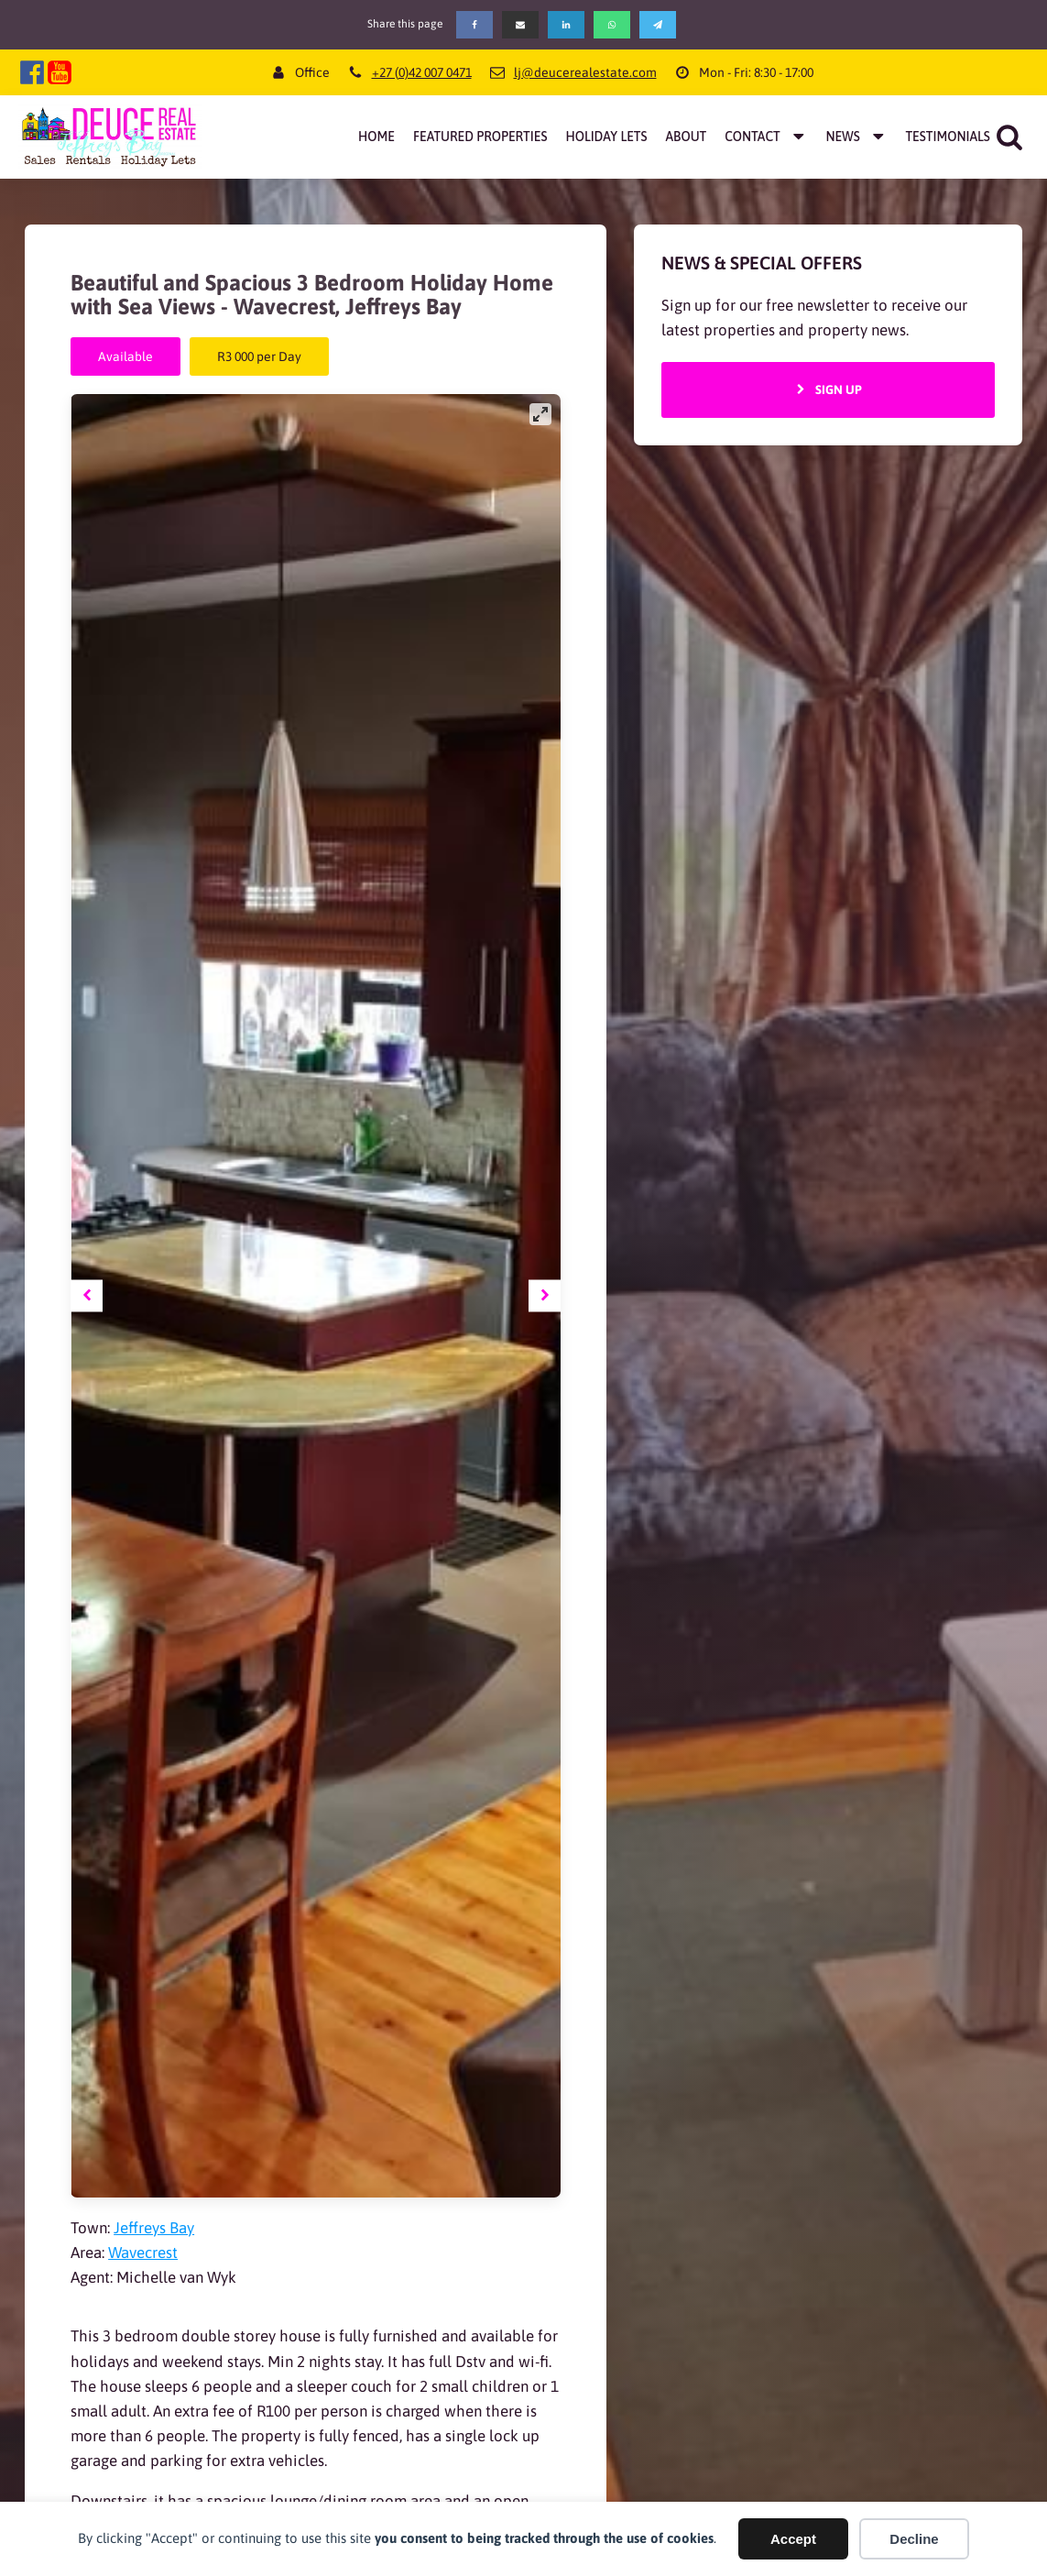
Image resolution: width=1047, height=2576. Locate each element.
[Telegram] (657, 24)
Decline (913, 2539)
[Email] (520, 24)
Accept (793, 2539)
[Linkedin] (566, 24)
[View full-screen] (540, 414)
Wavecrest (143, 2252)
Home (376, 136)
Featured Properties (480, 136)
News (856, 136)
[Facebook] (474, 24)
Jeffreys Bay (154, 2228)
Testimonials (947, 136)
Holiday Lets (606, 136)
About (686, 136)
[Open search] (1009, 136)
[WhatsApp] (612, 24)
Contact (766, 136)
